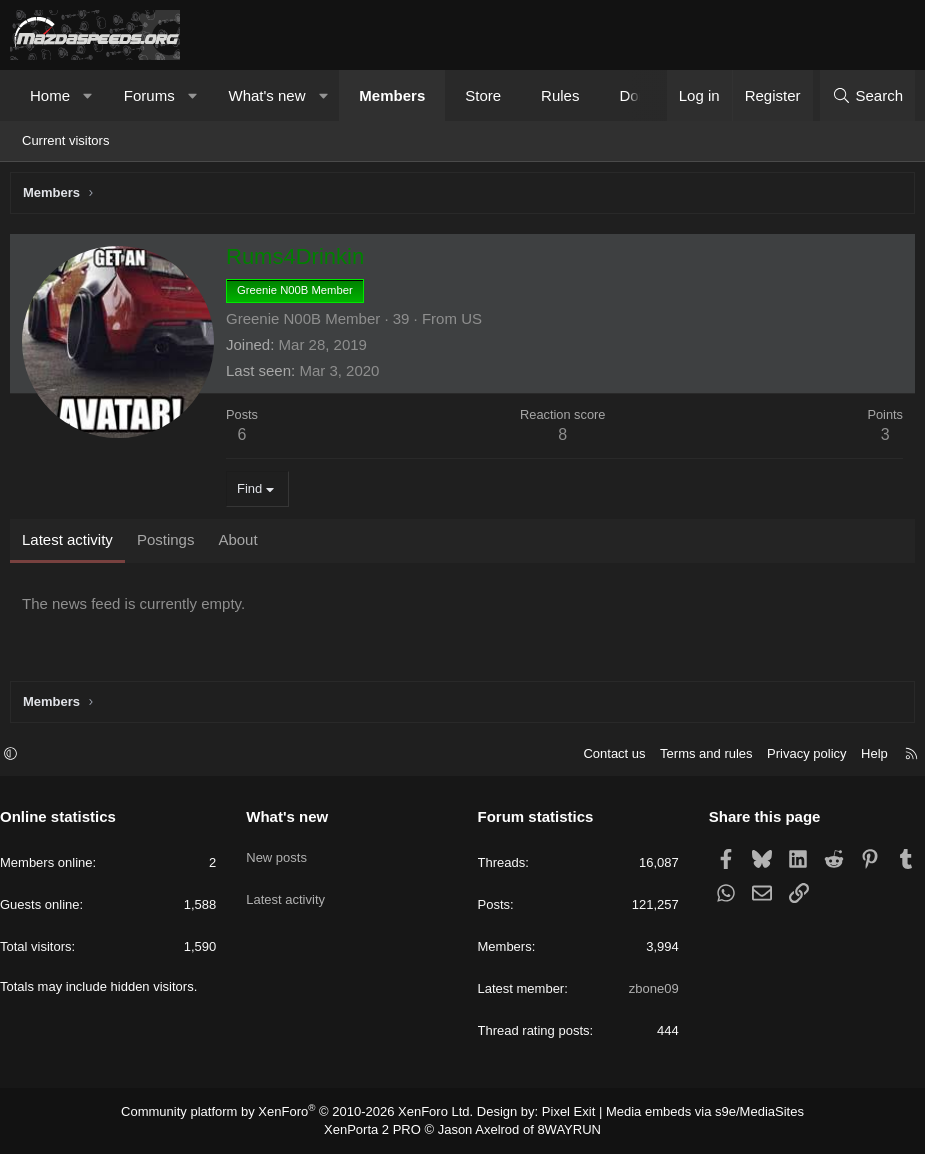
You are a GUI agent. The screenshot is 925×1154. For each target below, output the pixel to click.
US (476, 323)
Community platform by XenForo (309, 1114)
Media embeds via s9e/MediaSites (686, 1114)
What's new (266, 95)
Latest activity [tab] (72, 544)
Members (392, 95)
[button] (88, 95)
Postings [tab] (171, 544)
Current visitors (65, 140)
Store (483, 95)
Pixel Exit (560, 1114)
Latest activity (290, 889)
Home (50, 95)
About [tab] (242, 544)
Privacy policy (796, 756)
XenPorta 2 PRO (379, 1130)
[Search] (867, 95)
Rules (560, 95)
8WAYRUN (561, 1130)
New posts (281, 853)
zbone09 (649, 991)
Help (864, 756)
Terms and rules (696, 756)
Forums (149, 95)
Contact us (604, 756)
